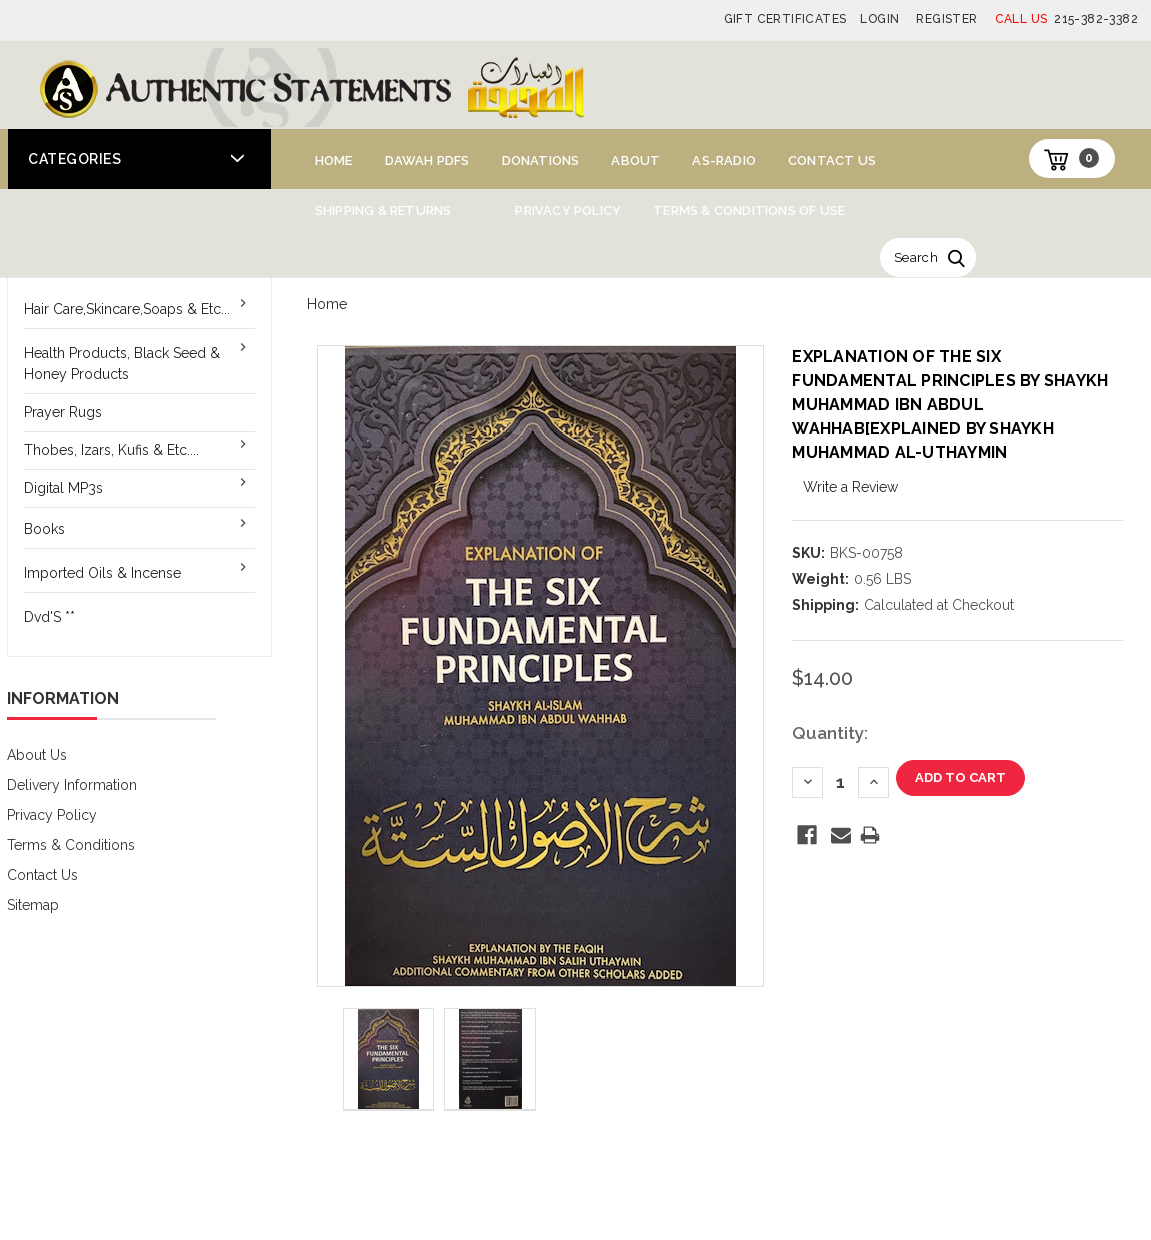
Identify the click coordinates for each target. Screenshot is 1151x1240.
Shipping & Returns (383, 210)
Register (946, 19)
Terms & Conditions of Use (749, 210)
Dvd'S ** (49, 617)
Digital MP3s (63, 488)
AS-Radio (724, 160)
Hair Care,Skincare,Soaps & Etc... (127, 309)
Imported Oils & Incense (102, 573)
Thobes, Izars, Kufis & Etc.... (111, 450)
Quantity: (830, 733)
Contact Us (832, 160)
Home (334, 160)
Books (44, 529)
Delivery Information (72, 785)
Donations (541, 160)
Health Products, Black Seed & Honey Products (122, 363)
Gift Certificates (785, 19)
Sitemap (33, 905)
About (635, 160)
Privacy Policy (568, 210)
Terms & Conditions (71, 845)
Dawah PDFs (427, 160)
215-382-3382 (1066, 19)
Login (879, 19)
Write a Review (850, 487)
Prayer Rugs (63, 412)
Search (916, 257)
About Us (37, 755)
